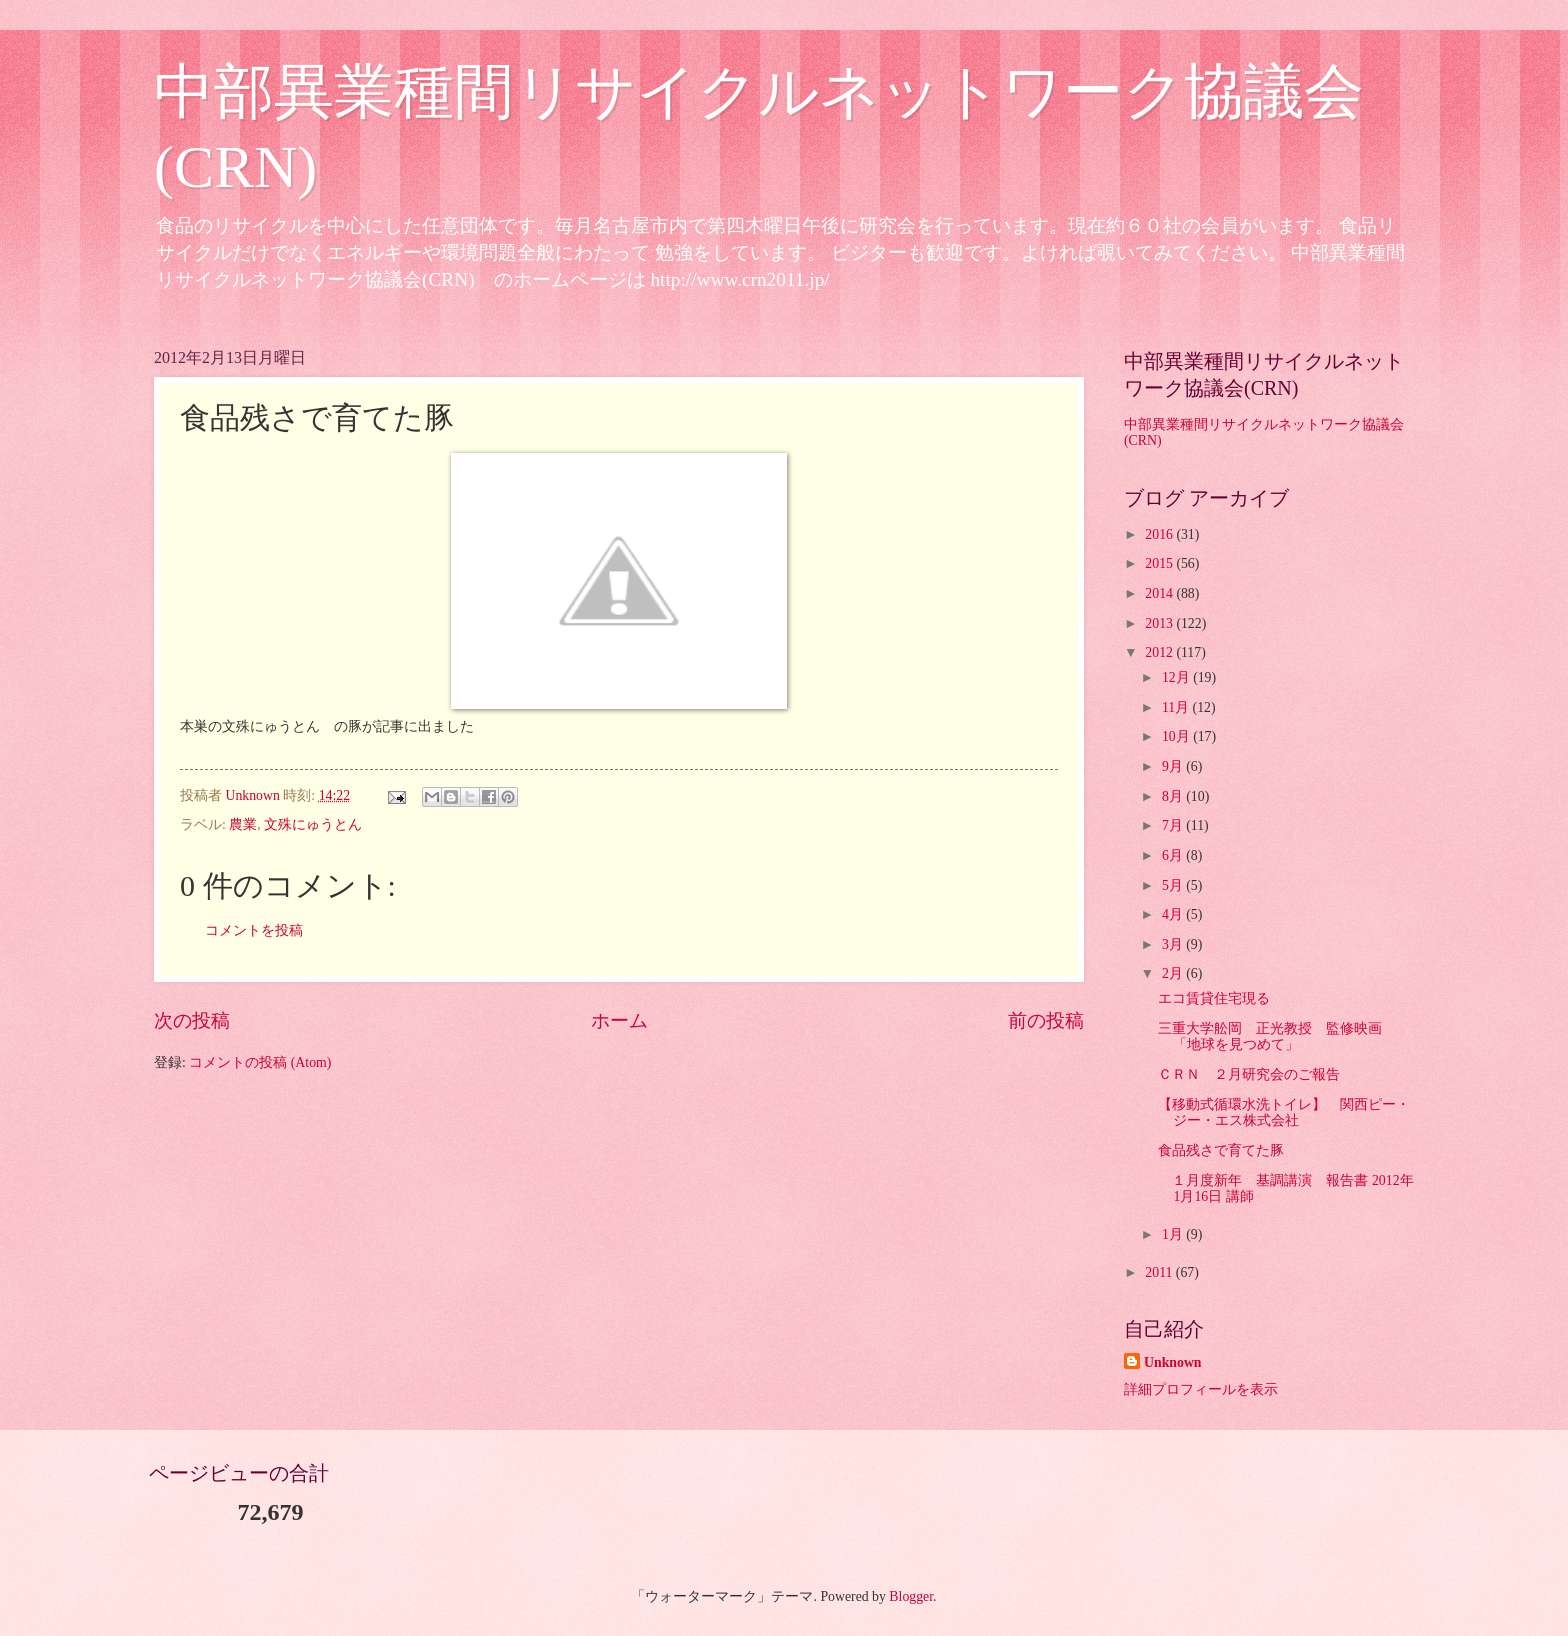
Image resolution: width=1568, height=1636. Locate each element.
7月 (1174, 825)
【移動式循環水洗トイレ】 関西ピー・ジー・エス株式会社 (1284, 1113)
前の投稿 (1046, 1020)
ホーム (619, 1020)
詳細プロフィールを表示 (1201, 1389)
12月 (1177, 677)
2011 (1160, 1272)
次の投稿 (192, 1020)
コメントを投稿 (254, 930)
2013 (1160, 623)
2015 (1160, 563)
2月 (1174, 973)
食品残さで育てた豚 (1221, 1150)
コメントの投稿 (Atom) (260, 1062)
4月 (1174, 914)
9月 (1174, 766)
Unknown (1173, 1362)
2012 (1160, 652)
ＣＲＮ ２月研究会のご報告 (1249, 1074)
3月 (1174, 944)
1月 (1174, 1234)
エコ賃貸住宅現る (1214, 998)
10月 (1177, 736)
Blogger (911, 1596)
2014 (1160, 593)
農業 (243, 824)
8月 (1174, 796)
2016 (1160, 534)
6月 (1174, 855)
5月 (1174, 885)
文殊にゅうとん (313, 824)
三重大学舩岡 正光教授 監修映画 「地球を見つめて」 (1277, 1037)
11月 (1177, 707)
